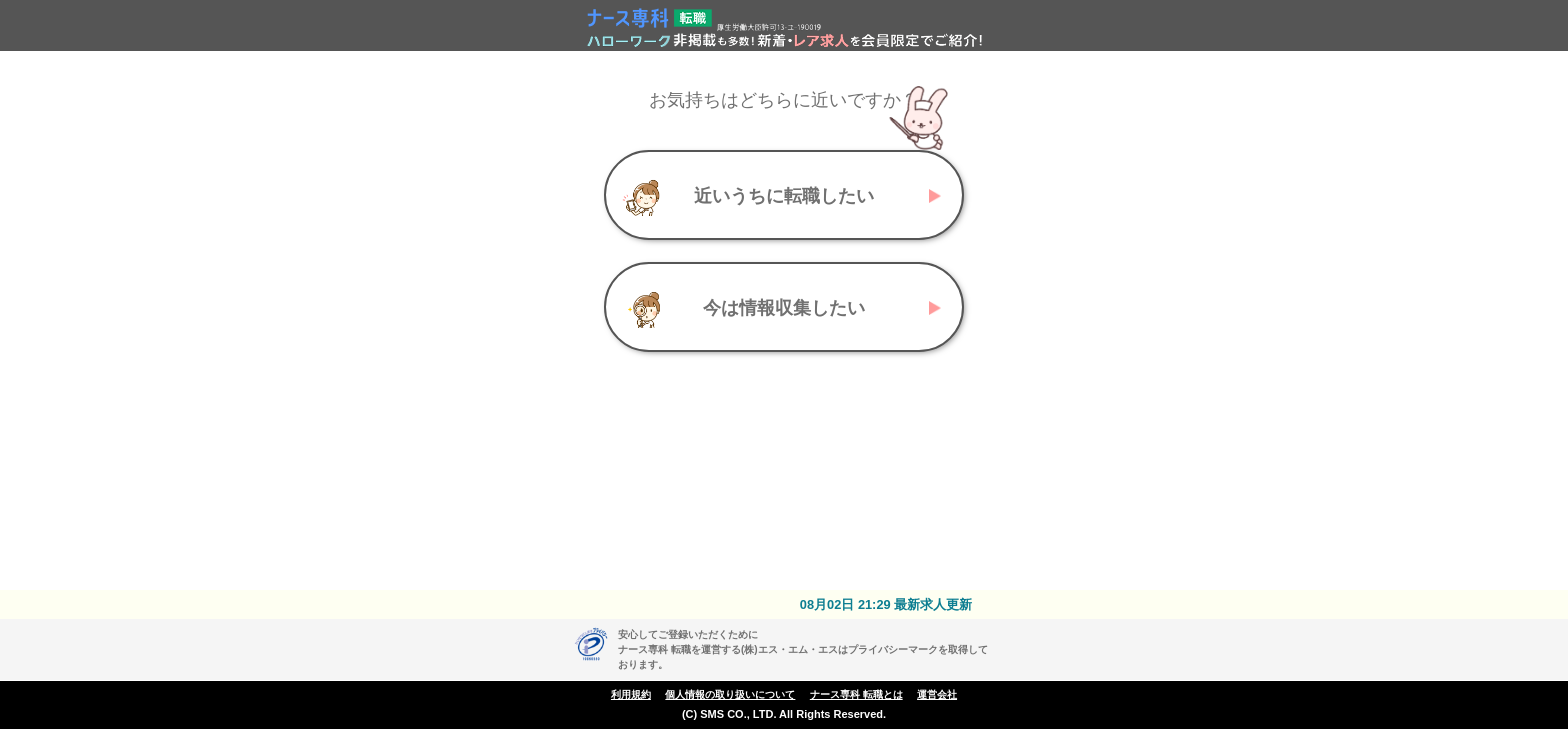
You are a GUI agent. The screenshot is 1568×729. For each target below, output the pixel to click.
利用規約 (631, 694)
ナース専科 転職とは (856, 694)
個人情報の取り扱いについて (730, 694)
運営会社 (937, 694)
